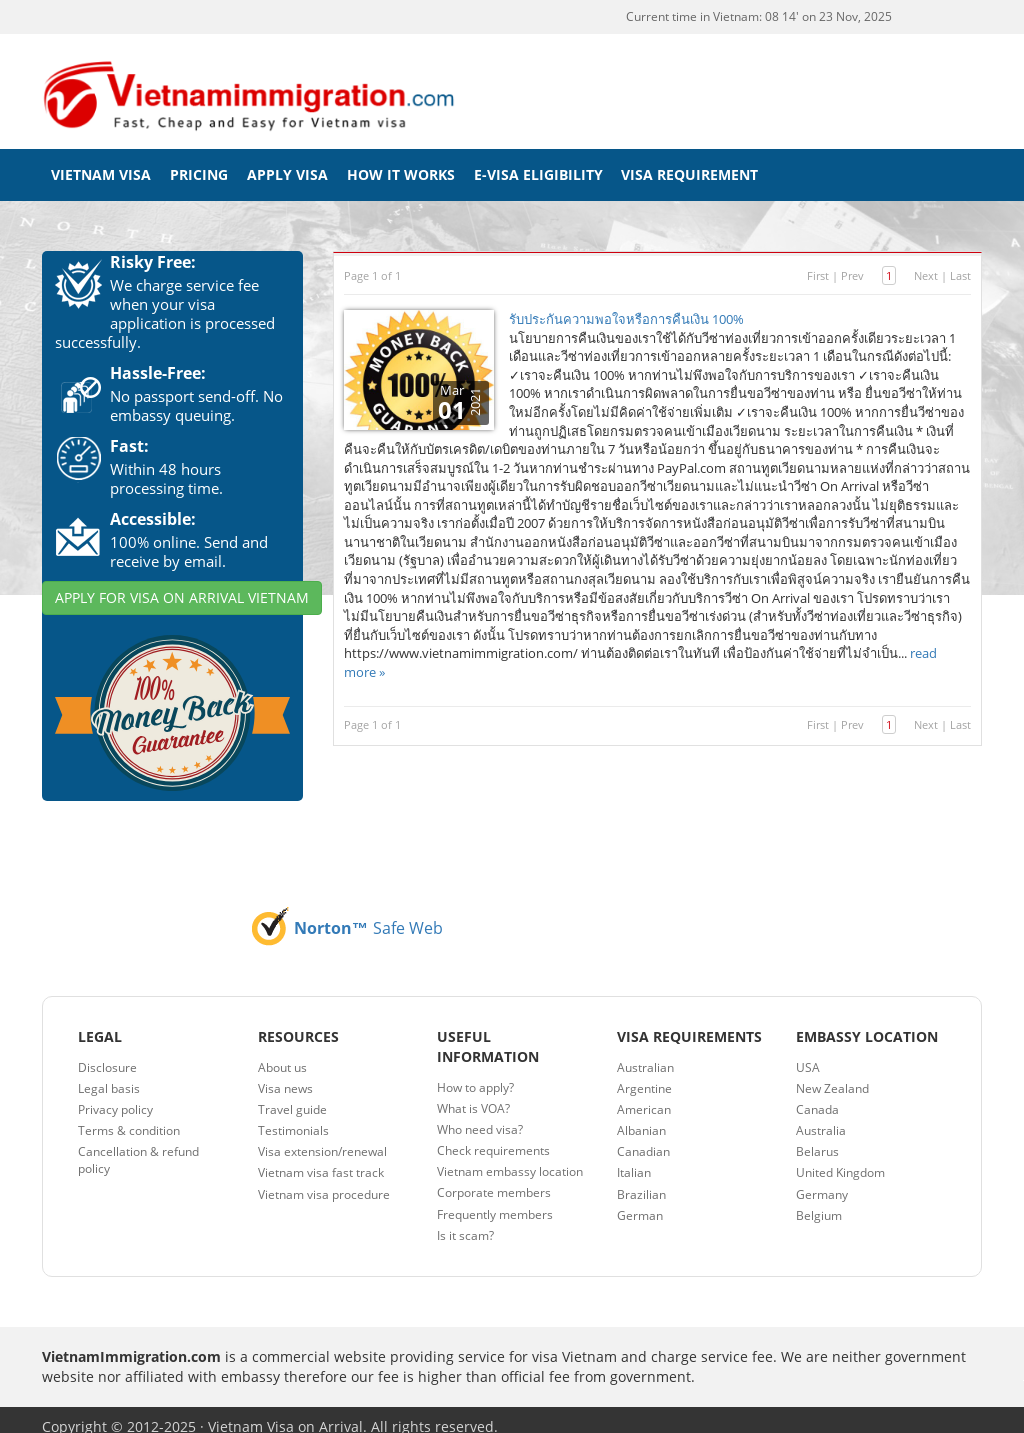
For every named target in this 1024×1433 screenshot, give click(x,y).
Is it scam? (465, 1221)
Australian (645, 1053)
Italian (634, 1159)
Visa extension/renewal (322, 1137)
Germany (822, 1180)
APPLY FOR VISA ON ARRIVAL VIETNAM (182, 583)
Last (960, 262)
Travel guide (292, 1095)
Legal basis (109, 1074)
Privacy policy (115, 1095)
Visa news (285, 1074)
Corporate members (494, 1179)
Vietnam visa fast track (321, 1159)
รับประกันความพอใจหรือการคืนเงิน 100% (626, 305)
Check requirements (493, 1136)
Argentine (644, 1074)
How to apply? (475, 1073)
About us (282, 1053)
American (644, 1095)
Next (926, 262)
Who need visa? (480, 1115)
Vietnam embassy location (510, 1157)
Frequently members (495, 1200)
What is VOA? (473, 1094)
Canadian (643, 1137)
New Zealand (832, 1074)
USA (808, 1053)
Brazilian (641, 1180)
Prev (852, 262)
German (640, 1201)
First (818, 262)
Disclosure (107, 1053)
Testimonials (293, 1116)
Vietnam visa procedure (324, 1180)
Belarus (817, 1137)
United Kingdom (840, 1159)
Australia (821, 1116)
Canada (817, 1095)
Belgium (819, 1201)
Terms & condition (129, 1116)
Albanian (641, 1116)
